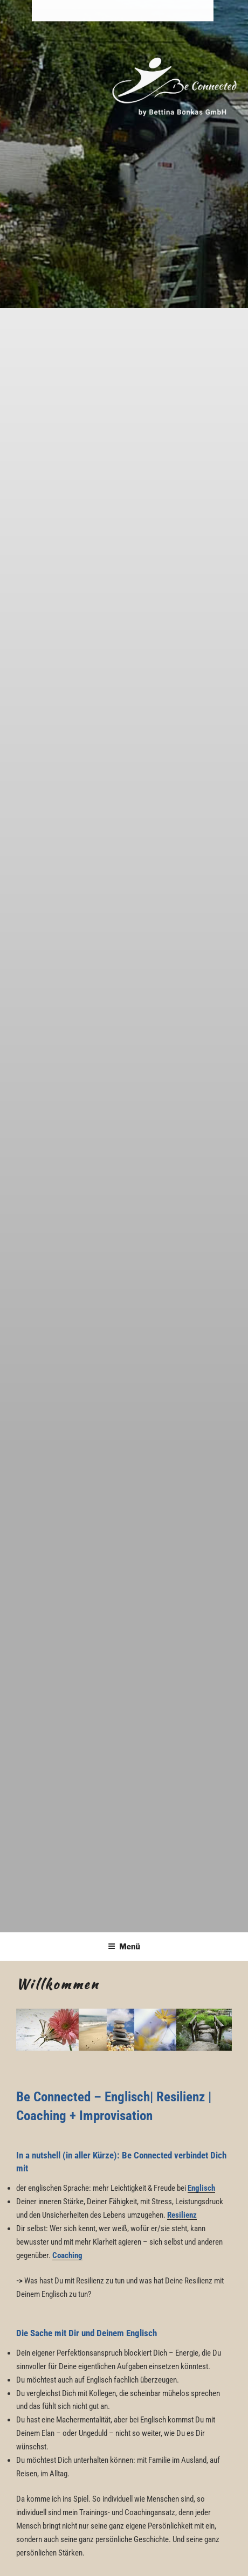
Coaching (67, 2255)
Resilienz (182, 2215)
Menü (124, 1946)
